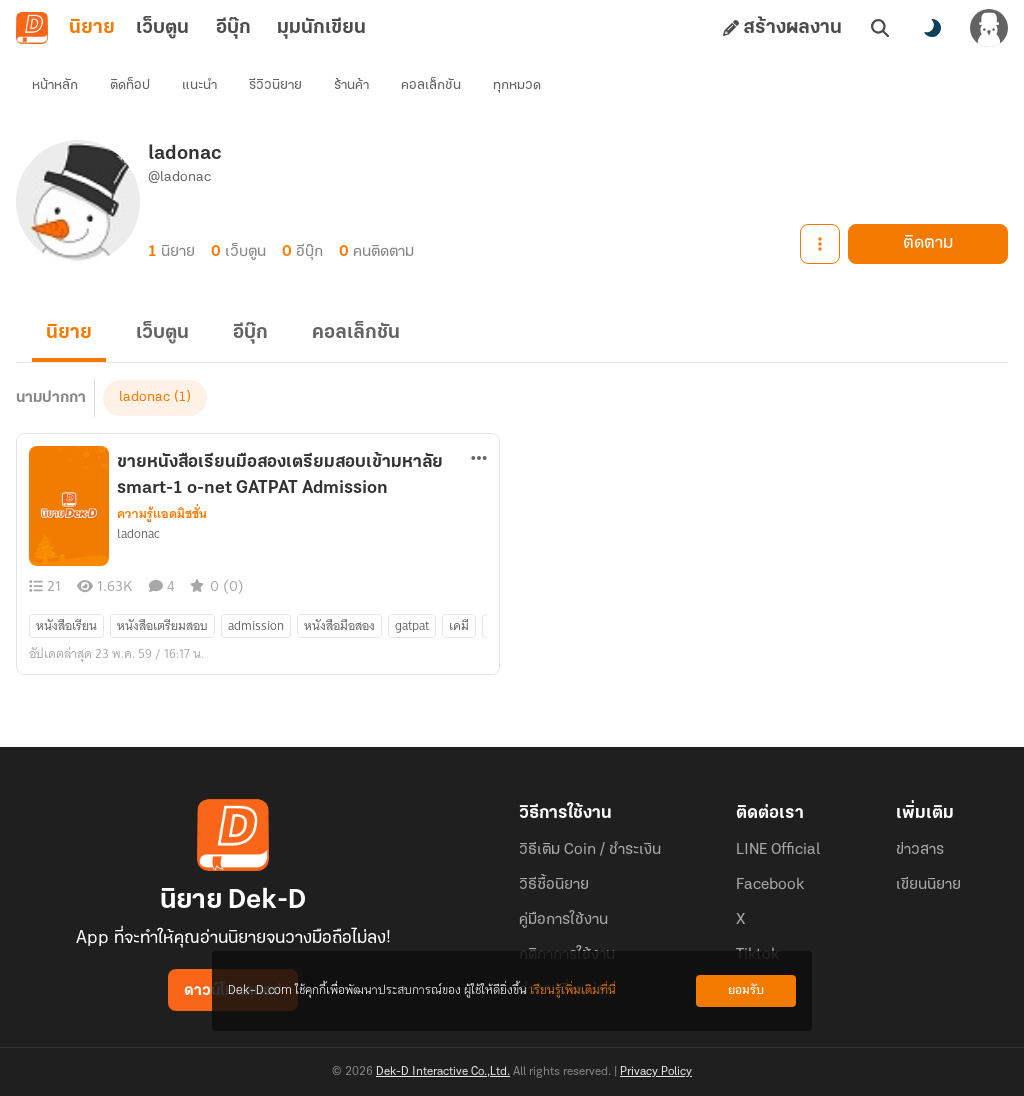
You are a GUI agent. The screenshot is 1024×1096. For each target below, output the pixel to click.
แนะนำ (199, 85)
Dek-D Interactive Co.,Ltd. (443, 1072)
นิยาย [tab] (92, 28)
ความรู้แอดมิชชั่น (162, 514)
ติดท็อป (130, 85)
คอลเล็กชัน (431, 85)
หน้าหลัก (55, 85)
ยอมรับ (746, 990)
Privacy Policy (656, 1072)
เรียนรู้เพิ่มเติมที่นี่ (573, 990)
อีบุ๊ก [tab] (233, 28)
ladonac (144, 397)
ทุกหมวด (517, 85)
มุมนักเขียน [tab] (321, 28)
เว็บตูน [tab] (162, 28)
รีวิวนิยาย (275, 85)
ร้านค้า (351, 85)
